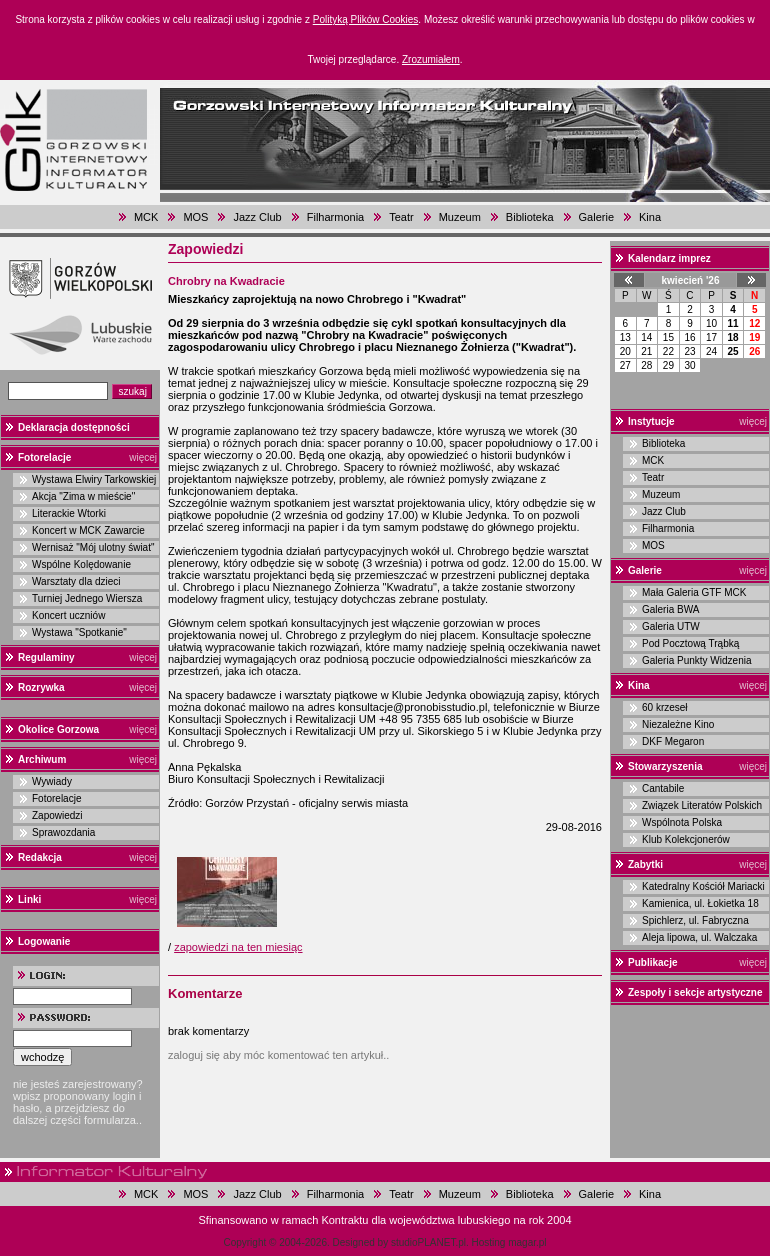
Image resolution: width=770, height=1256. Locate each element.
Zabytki (645, 864)
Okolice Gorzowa (58, 729)
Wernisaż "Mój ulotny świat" (93, 547)
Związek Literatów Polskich (702, 805)
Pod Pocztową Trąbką (690, 643)
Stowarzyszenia (665, 766)
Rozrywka (41, 687)
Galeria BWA (670, 609)
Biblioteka (530, 217)
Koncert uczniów (68, 615)
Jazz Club (257, 217)
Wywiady (52, 781)
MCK (146, 217)
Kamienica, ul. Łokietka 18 (700, 903)
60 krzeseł (665, 707)
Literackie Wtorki (69, 513)
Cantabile (663, 788)
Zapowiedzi (57, 815)
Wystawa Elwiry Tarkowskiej (94, 479)
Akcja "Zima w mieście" (83, 496)
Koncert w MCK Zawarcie (88, 530)
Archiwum (42, 759)
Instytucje (651, 421)
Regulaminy (46, 657)
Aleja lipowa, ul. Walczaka (699, 937)
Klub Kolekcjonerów (686, 839)
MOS (195, 217)
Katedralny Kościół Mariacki (703, 886)
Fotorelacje (44, 457)
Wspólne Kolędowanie (81, 564)
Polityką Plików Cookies (366, 19)
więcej (143, 457)
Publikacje (652, 962)
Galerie (596, 217)
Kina (650, 217)
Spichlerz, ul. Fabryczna (695, 920)
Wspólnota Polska (682, 822)
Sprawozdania (63, 832)
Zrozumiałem (431, 59)
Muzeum (460, 217)
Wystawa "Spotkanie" (79, 632)
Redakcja (40, 857)
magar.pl (527, 1242)
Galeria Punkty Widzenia (697, 660)
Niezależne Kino (678, 724)
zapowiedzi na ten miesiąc (238, 947)
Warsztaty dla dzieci (76, 581)
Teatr (401, 217)
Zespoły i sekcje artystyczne (695, 992)
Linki (29, 899)
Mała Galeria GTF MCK (694, 592)
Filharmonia (335, 217)
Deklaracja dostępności (74, 427)
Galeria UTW (671, 626)
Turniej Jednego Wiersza (87, 598)
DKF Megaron (673, 741)
